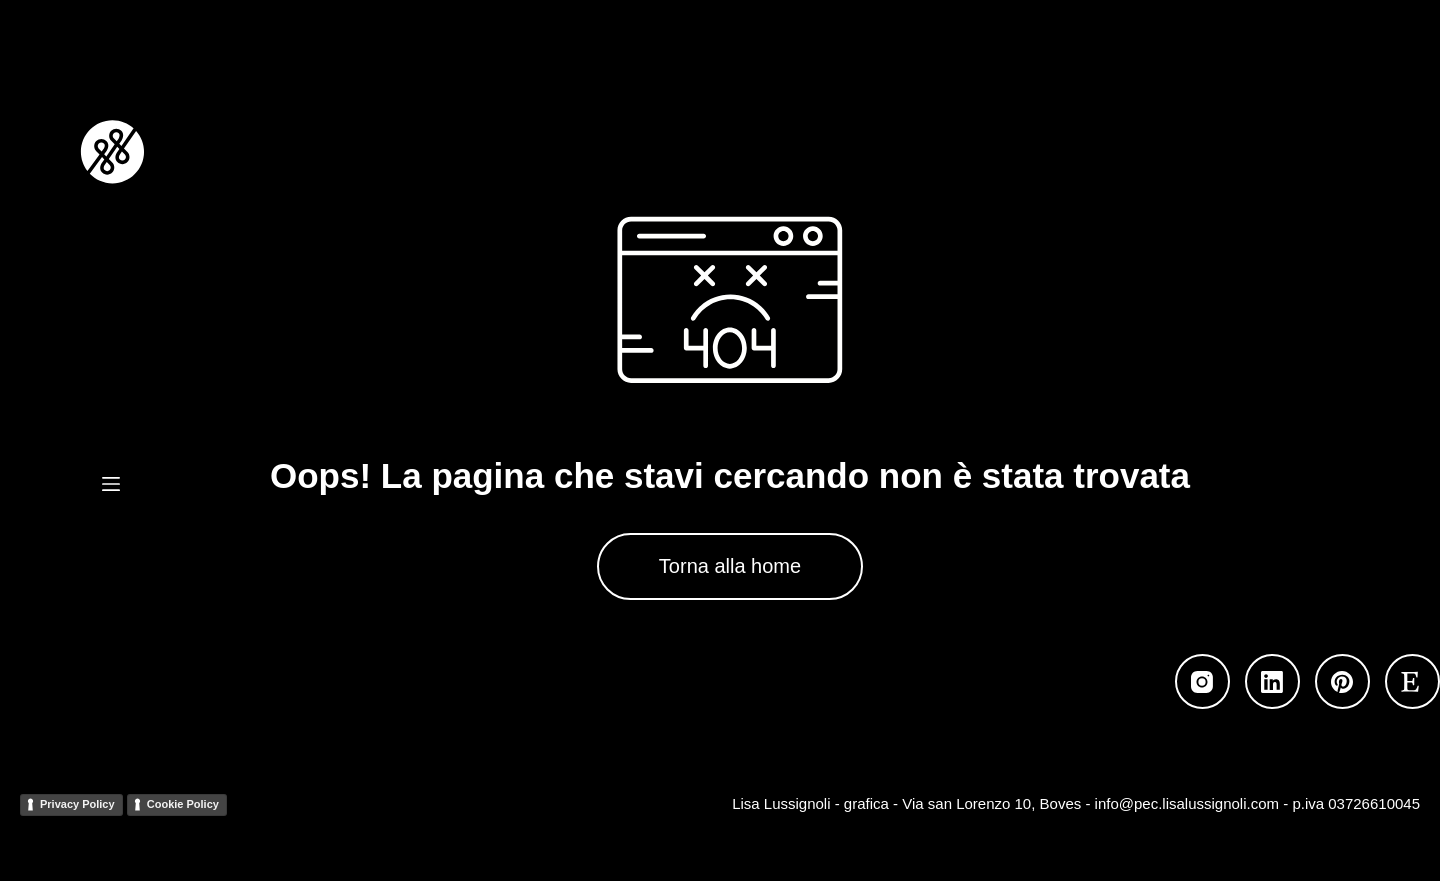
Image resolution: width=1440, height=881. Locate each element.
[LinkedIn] (1272, 681)
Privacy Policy (77, 804)
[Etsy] (1412, 681)
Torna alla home (730, 566)
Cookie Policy (183, 804)
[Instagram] (1202, 681)
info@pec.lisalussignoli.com (1187, 803)
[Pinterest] (1342, 681)
